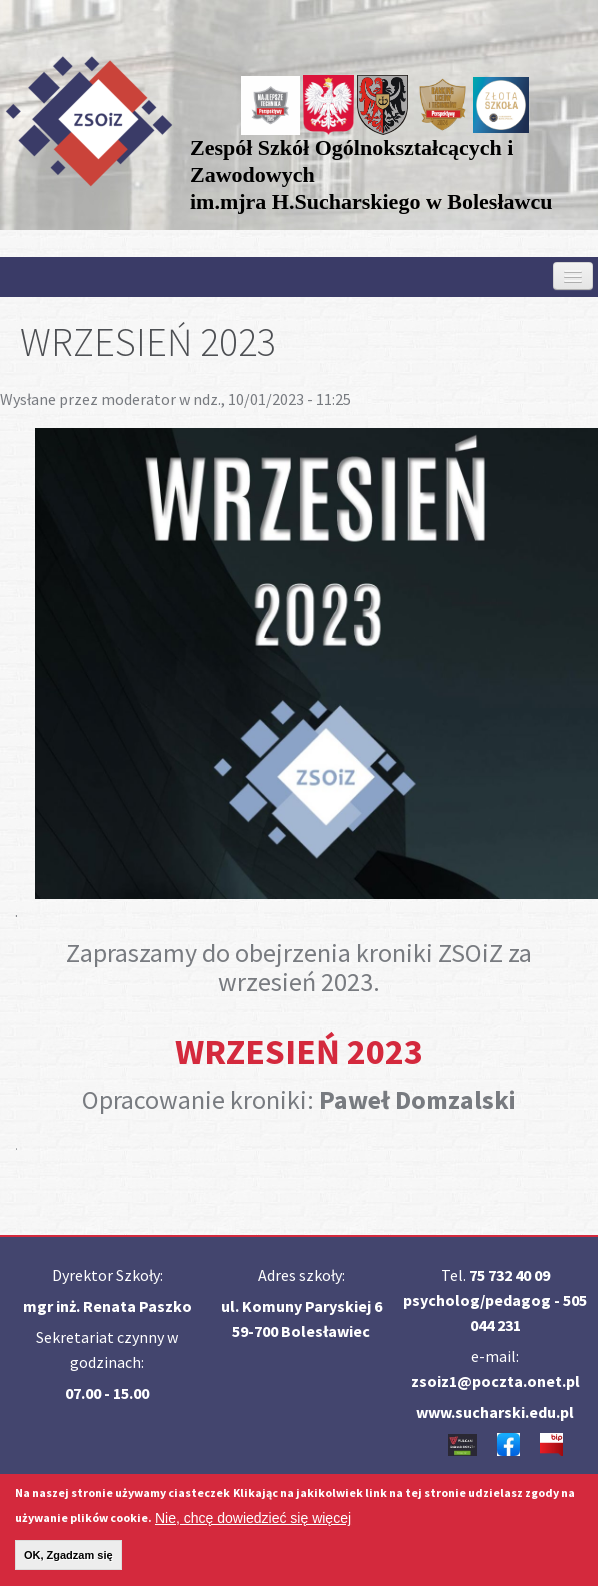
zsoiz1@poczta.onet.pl (495, 1381)
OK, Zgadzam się (68, 1562)
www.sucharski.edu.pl (495, 1412)
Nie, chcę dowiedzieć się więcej (253, 1525)
